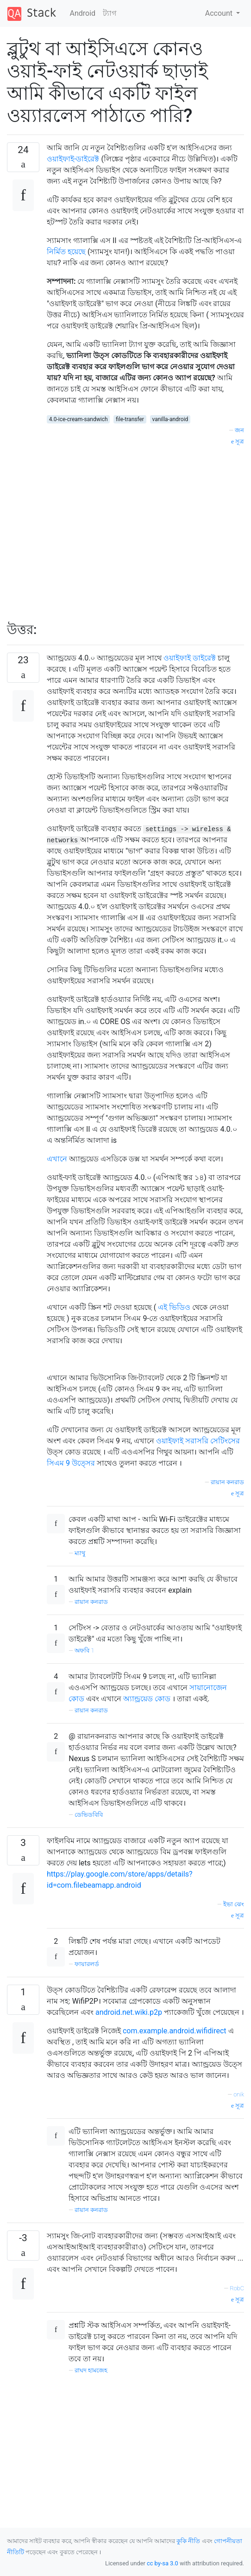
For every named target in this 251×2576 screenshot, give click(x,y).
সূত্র (237, 441)
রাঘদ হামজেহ (91, 2370)
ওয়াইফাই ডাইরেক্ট (189, 658)
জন (239, 430)
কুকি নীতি (188, 2541)
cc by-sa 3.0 (162, 2563)
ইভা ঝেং (233, 1904)
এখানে (57, 1158)
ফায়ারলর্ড (87, 1964)
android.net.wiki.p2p (128, 2012)
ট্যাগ (109, 13)
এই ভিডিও (174, 1307)
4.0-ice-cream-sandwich (78, 419)
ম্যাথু (80, 1553)
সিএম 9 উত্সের (71, 1463)
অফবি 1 (84, 1650)
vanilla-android (170, 419)
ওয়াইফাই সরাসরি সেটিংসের (198, 1440)
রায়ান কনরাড (227, 1482)
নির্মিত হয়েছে (66, 251)
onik (238, 2094)
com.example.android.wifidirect (174, 2030)
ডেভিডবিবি (89, 1814)
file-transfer (130, 419)
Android (83, 13)
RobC (237, 2288)
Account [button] (219, 13)
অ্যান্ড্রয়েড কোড (146, 1698)
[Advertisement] (145, 529)
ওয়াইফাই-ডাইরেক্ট (73, 158)
